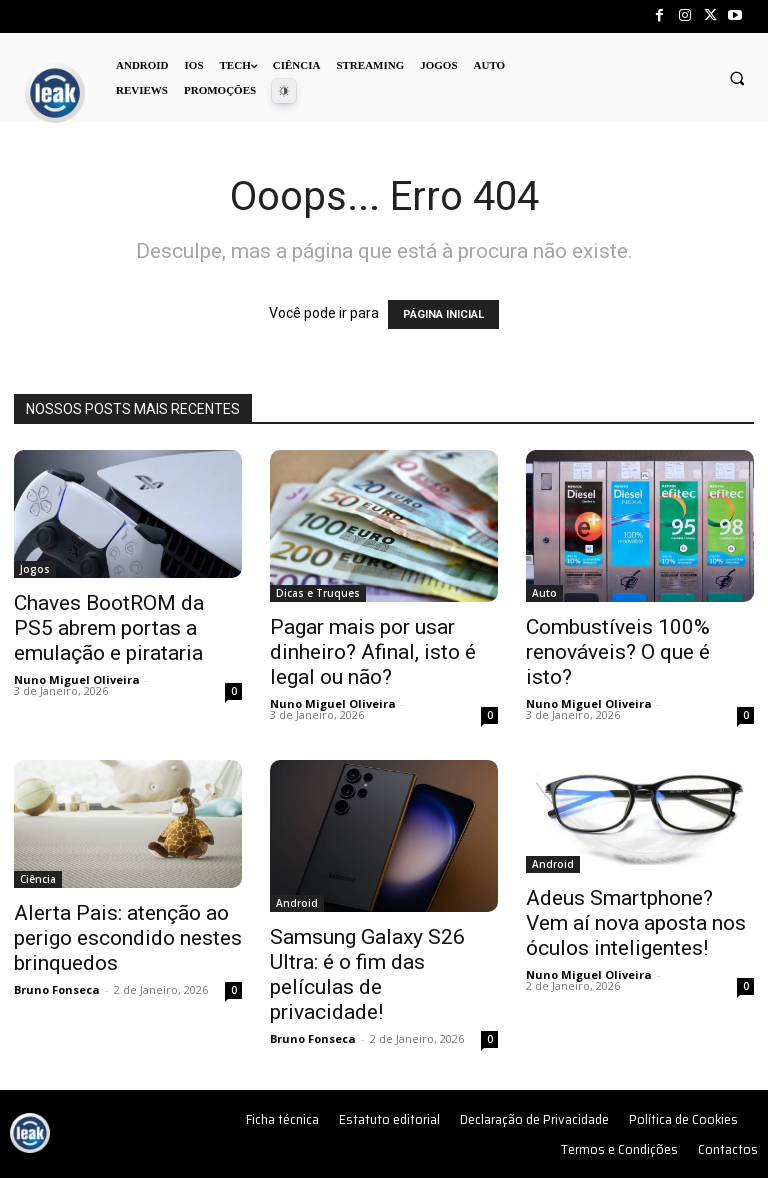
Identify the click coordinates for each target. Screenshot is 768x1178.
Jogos (35, 569)
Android (297, 903)
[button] (737, 78)
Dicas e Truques (318, 593)
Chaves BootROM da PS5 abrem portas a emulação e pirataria (109, 628)
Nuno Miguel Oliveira (77, 679)
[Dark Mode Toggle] (284, 91)
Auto (544, 593)
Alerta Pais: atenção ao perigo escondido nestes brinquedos (128, 938)
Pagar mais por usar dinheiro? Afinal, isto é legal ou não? (373, 652)
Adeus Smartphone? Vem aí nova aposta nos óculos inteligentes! (636, 923)
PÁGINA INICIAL (443, 314)
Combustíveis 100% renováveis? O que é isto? (618, 652)
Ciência (38, 879)
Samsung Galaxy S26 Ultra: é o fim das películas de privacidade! (367, 974)
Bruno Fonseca (57, 989)
